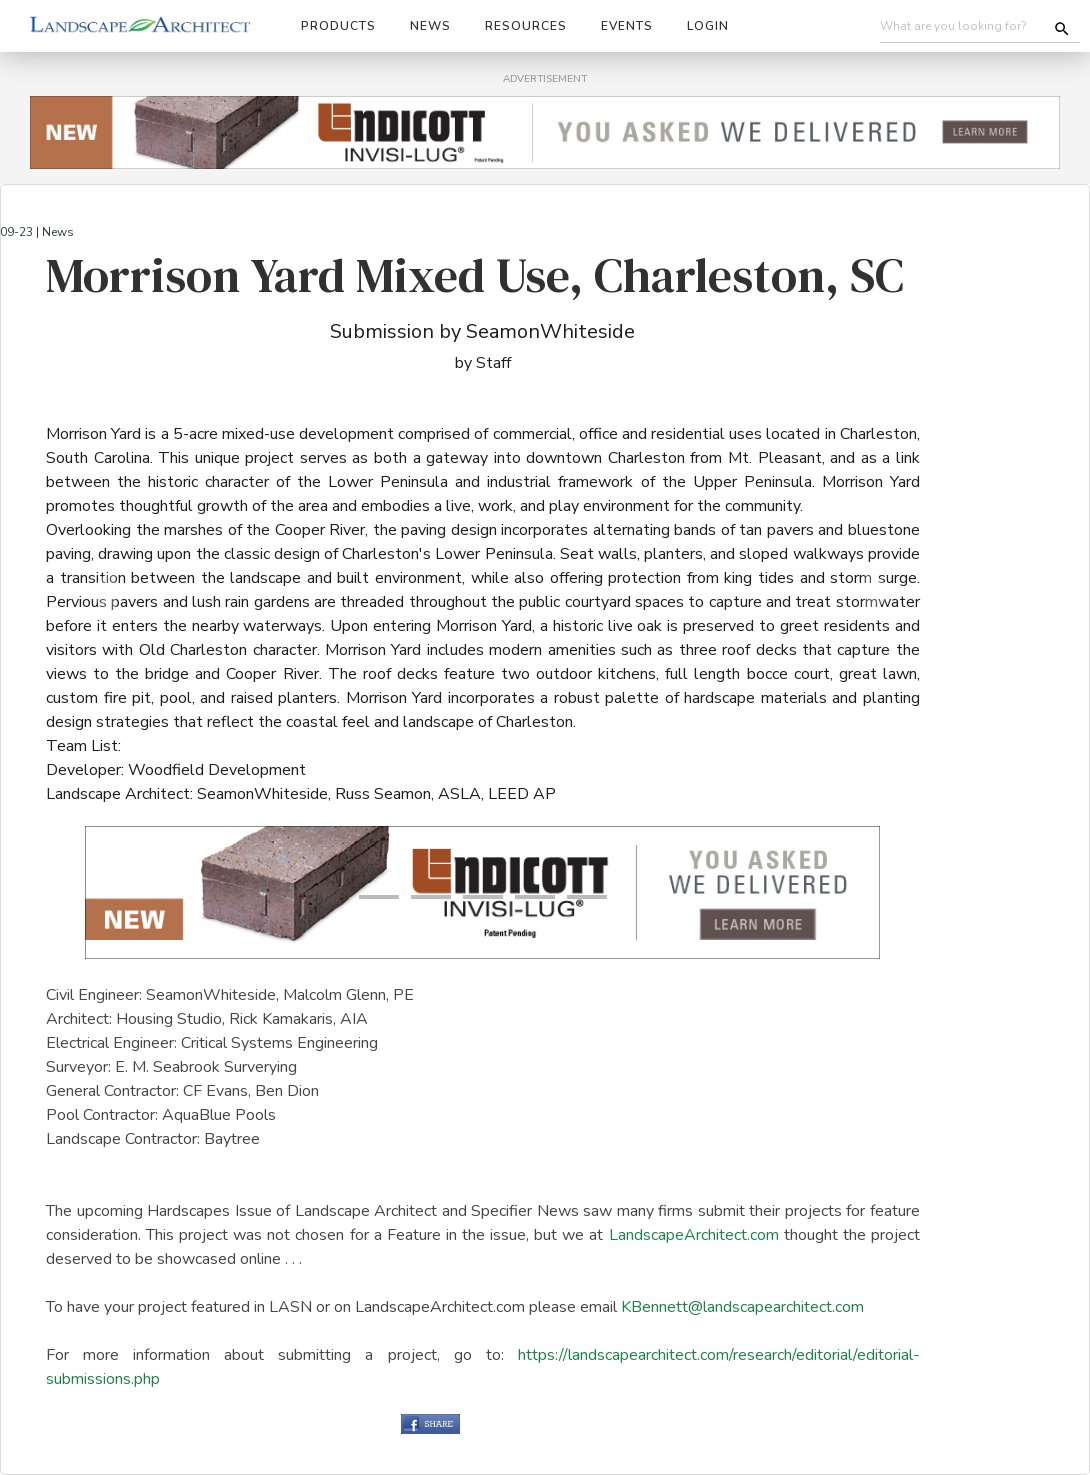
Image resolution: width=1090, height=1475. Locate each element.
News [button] (430, 26)
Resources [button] (526, 26)
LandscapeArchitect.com (694, 1235)
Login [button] (708, 26)
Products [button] (338, 26)
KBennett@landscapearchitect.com (742, 1307)
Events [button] (627, 26)
